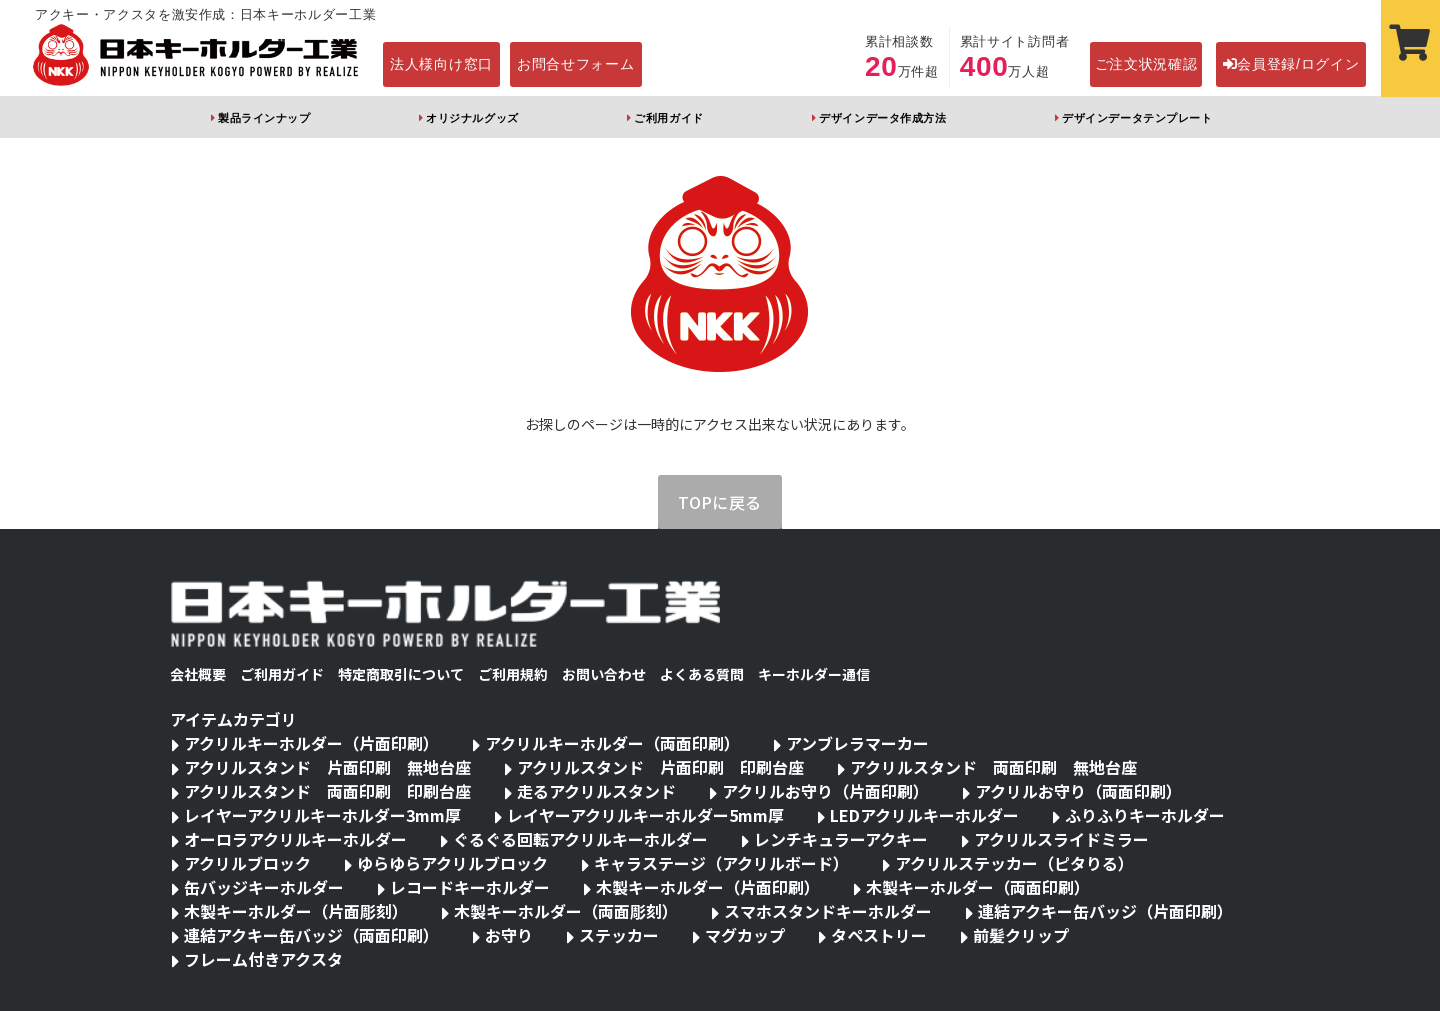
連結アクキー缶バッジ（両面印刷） (311, 935)
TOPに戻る (720, 502)
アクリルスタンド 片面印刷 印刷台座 (660, 767)
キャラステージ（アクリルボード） (721, 863)
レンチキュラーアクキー (841, 839)
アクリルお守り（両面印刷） (1078, 791)
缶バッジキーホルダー (264, 887)
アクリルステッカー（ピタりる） (1014, 863)
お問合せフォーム (576, 64)
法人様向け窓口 (441, 64)
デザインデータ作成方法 (882, 118)
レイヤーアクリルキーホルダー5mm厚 (645, 815)
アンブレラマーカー (857, 743)
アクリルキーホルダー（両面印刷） (612, 743)
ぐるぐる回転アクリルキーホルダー (580, 839)
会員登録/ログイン (1291, 64)
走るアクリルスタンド (596, 791)
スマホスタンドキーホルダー (828, 911)
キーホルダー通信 (814, 674)
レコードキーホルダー (470, 887)
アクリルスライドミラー (1061, 839)
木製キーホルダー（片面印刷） (708, 887)
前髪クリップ (1021, 935)
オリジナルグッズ (472, 118)
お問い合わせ (604, 674)
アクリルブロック (247, 863)
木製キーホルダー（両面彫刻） (566, 911)
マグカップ (745, 935)
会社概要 (198, 674)
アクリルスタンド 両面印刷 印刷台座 (327, 791)
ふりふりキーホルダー (1145, 815)
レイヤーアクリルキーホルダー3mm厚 (322, 815)
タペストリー (879, 935)
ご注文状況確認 (1146, 64)
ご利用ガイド (668, 118)
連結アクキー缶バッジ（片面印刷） (1105, 911)
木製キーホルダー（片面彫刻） (296, 911)
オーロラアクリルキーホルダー (295, 839)
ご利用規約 (513, 674)
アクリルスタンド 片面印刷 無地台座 (327, 767)
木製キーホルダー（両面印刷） (978, 887)
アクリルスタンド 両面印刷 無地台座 (993, 767)
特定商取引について (401, 674)
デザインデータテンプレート (1137, 118)
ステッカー (619, 935)
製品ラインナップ (264, 118)
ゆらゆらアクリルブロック (452, 863)
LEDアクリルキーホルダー (924, 815)
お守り (509, 935)
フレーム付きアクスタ (263, 959)
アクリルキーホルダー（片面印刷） (311, 743)
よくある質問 (702, 674)
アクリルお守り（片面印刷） (825, 791)
